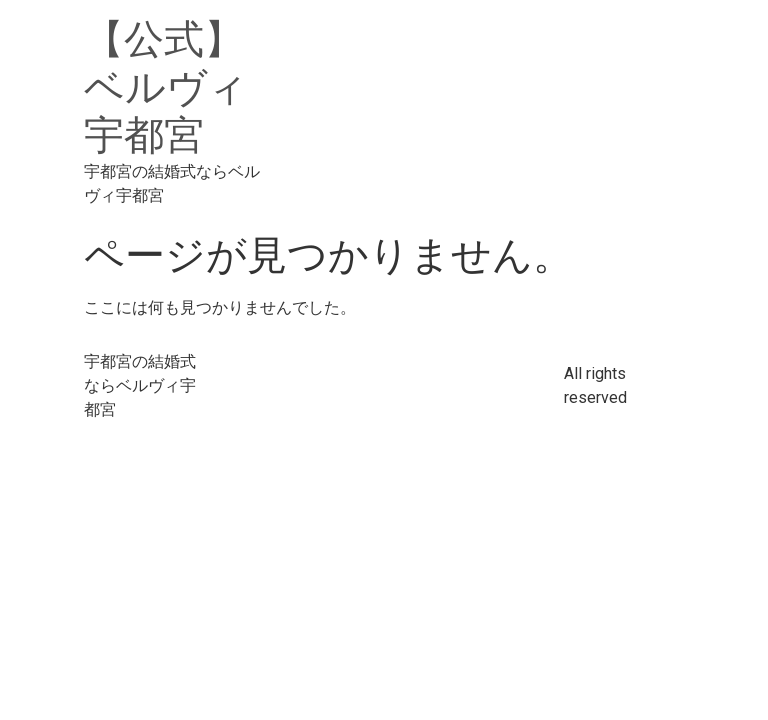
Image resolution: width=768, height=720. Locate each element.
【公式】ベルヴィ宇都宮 (166, 87)
